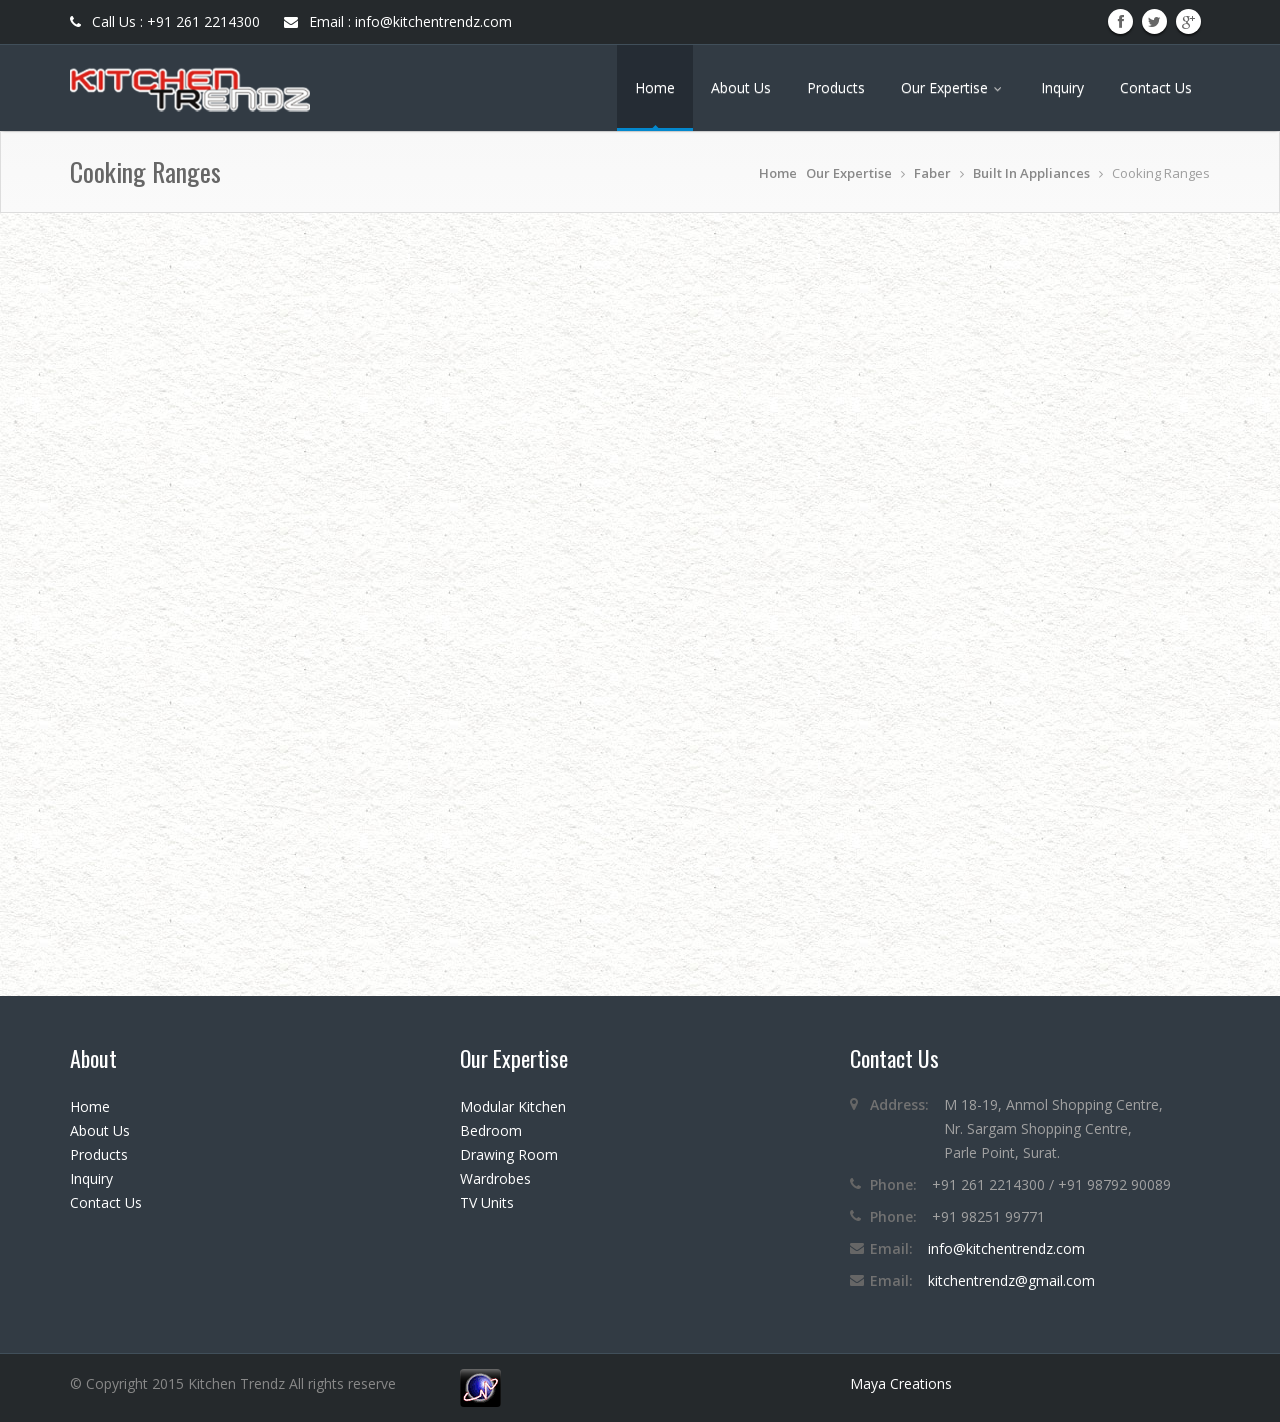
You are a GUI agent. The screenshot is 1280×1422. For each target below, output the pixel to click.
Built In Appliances (1031, 173)
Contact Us (1156, 87)
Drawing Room (509, 1154)
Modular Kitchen (513, 1106)
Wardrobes (495, 1178)
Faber (932, 173)
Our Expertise (953, 87)
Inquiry (1062, 87)
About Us (741, 87)
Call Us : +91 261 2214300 (165, 21)
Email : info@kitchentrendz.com (398, 21)
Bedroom (491, 1130)
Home (655, 87)
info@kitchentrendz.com (1006, 1248)
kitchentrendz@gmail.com (1011, 1280)
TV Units (487, 1202)
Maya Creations (901, 1383)
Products (836, 87)
